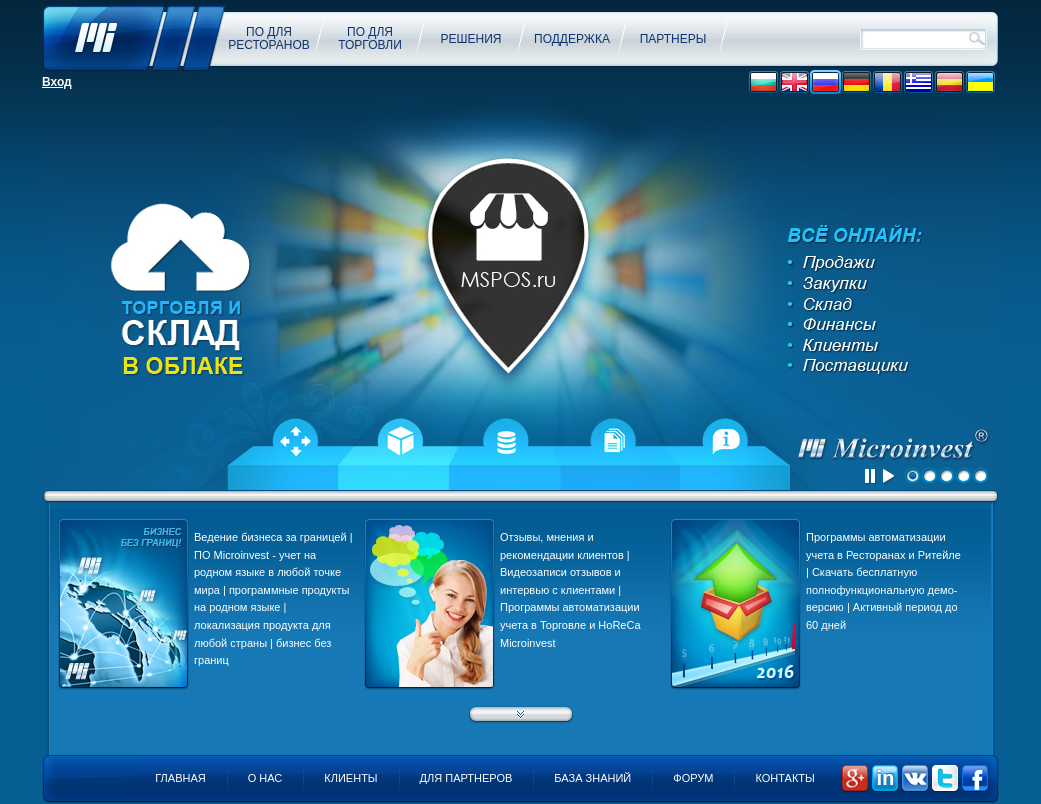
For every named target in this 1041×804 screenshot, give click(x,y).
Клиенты (350, 778)
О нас (265, 778)
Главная (180, 778)
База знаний (592, 778)
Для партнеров (466, 778)
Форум (693, 778)
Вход (57, 82)
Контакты (784, 778)
